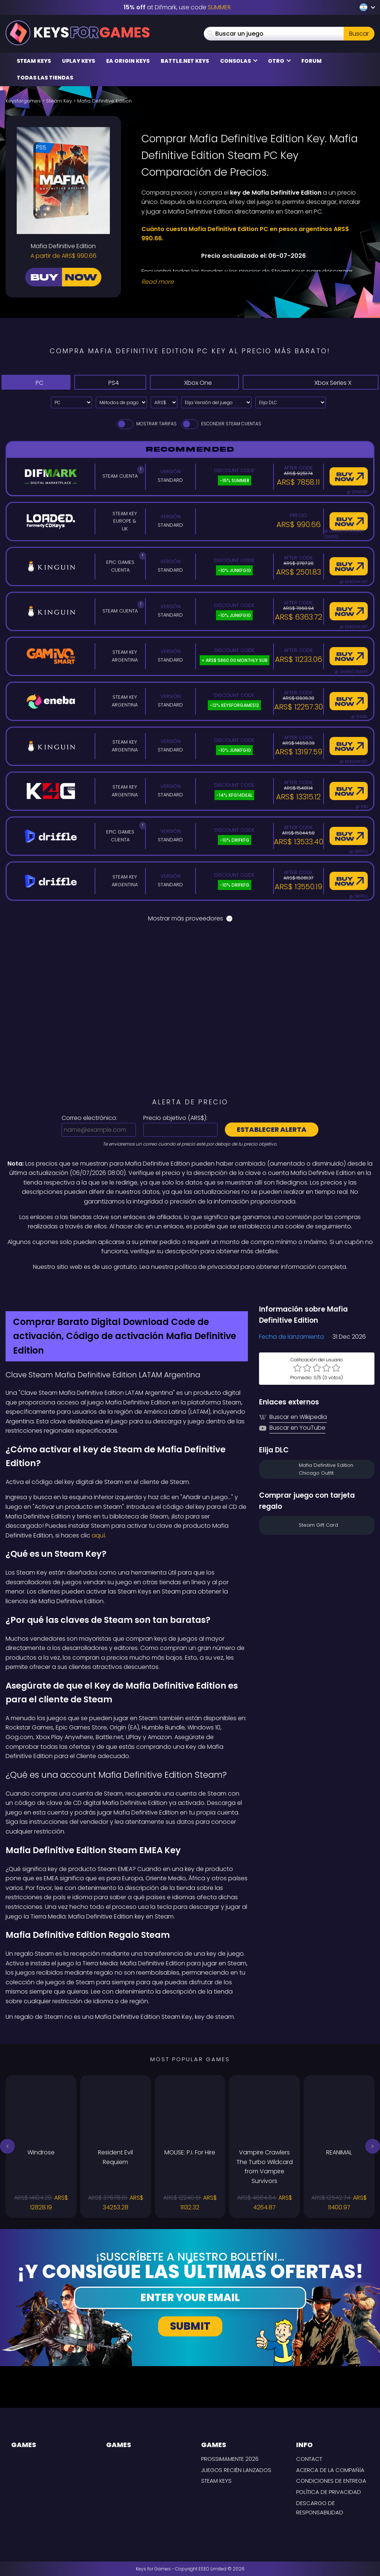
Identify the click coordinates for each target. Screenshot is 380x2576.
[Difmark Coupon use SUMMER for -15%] (190, 1288)
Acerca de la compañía (330, 2470)
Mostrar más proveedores (190, 918)
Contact (309, 2459)
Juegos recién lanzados (236, 2470)
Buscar (359, 33)
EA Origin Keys (128, 61)
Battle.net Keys (185, 61)
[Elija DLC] (290, 402)
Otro (279, 61)
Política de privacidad (328, 2492)
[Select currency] (164, 402)
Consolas (239, 61)
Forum (311, 61)
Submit (190, 2326)
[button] (7, 2146)
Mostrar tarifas (146, 423)
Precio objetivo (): (175, 1118)
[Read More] (253, 282)
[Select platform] (71, 402)
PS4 (106, 382)
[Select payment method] (121, 402)
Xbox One (197, 382)
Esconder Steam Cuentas (220, 423)
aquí (98, 1535)
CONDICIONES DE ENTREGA (331, 2481)
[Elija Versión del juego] (216, 402)
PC (34, 382)
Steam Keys (34, 61)
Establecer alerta (272, 1129)
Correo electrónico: (89, 1118)
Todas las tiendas (45, 77)
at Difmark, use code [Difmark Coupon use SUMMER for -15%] (177, 7)
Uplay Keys (78, 61)
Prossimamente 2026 (230, 2459)
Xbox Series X (316, 382)
